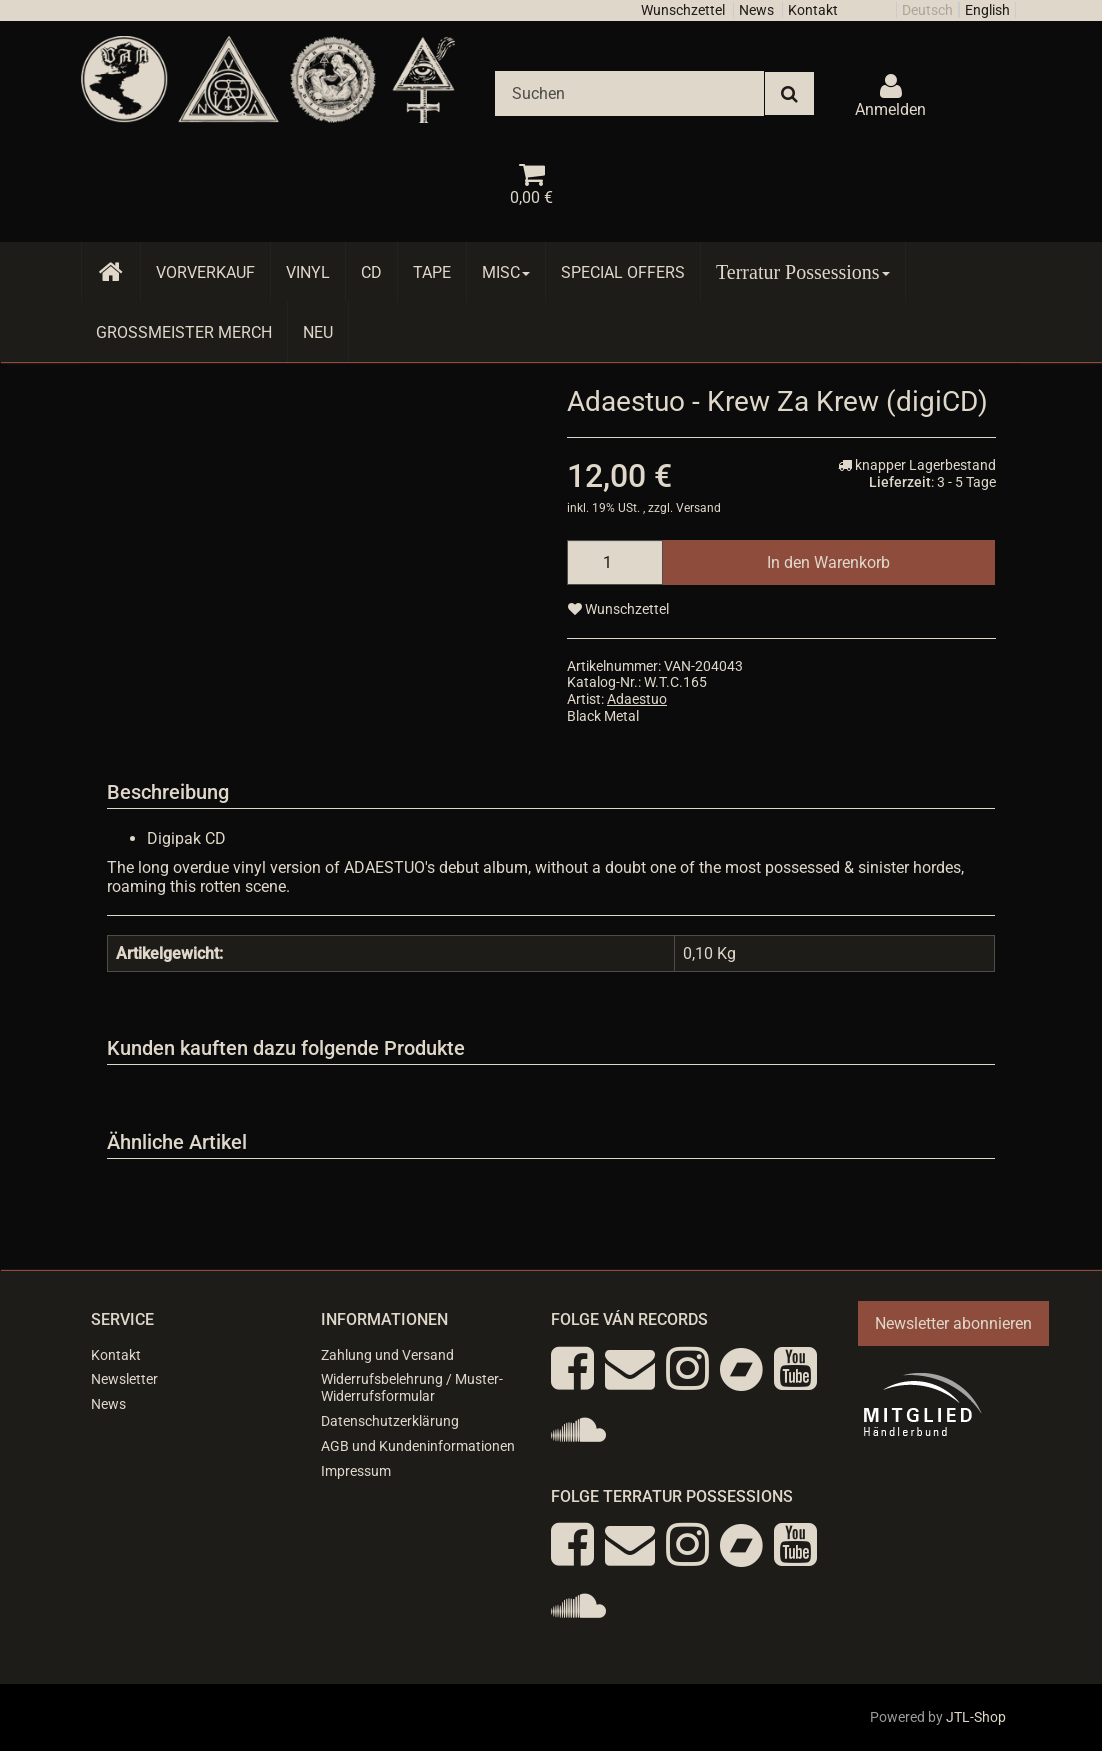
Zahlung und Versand (387, 1355)
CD (371, 272)
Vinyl (308, 272)
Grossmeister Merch (184, 332)
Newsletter (124, 1379)
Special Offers (623, 272)
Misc (506, 272)
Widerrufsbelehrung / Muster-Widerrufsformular (412, 1387)
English (987, 10)
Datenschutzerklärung (390, 1421)
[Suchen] (629, 93)
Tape (432, 272)
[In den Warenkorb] (828, 562)
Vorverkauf (205, 272)
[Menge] (615, 562)
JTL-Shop (976, 1717)
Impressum (356, 1471)
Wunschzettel (683, 10)
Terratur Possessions (803, 272)
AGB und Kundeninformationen (418, 1446)
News (756, 10)
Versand (698, 508)
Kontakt (813, 10)
